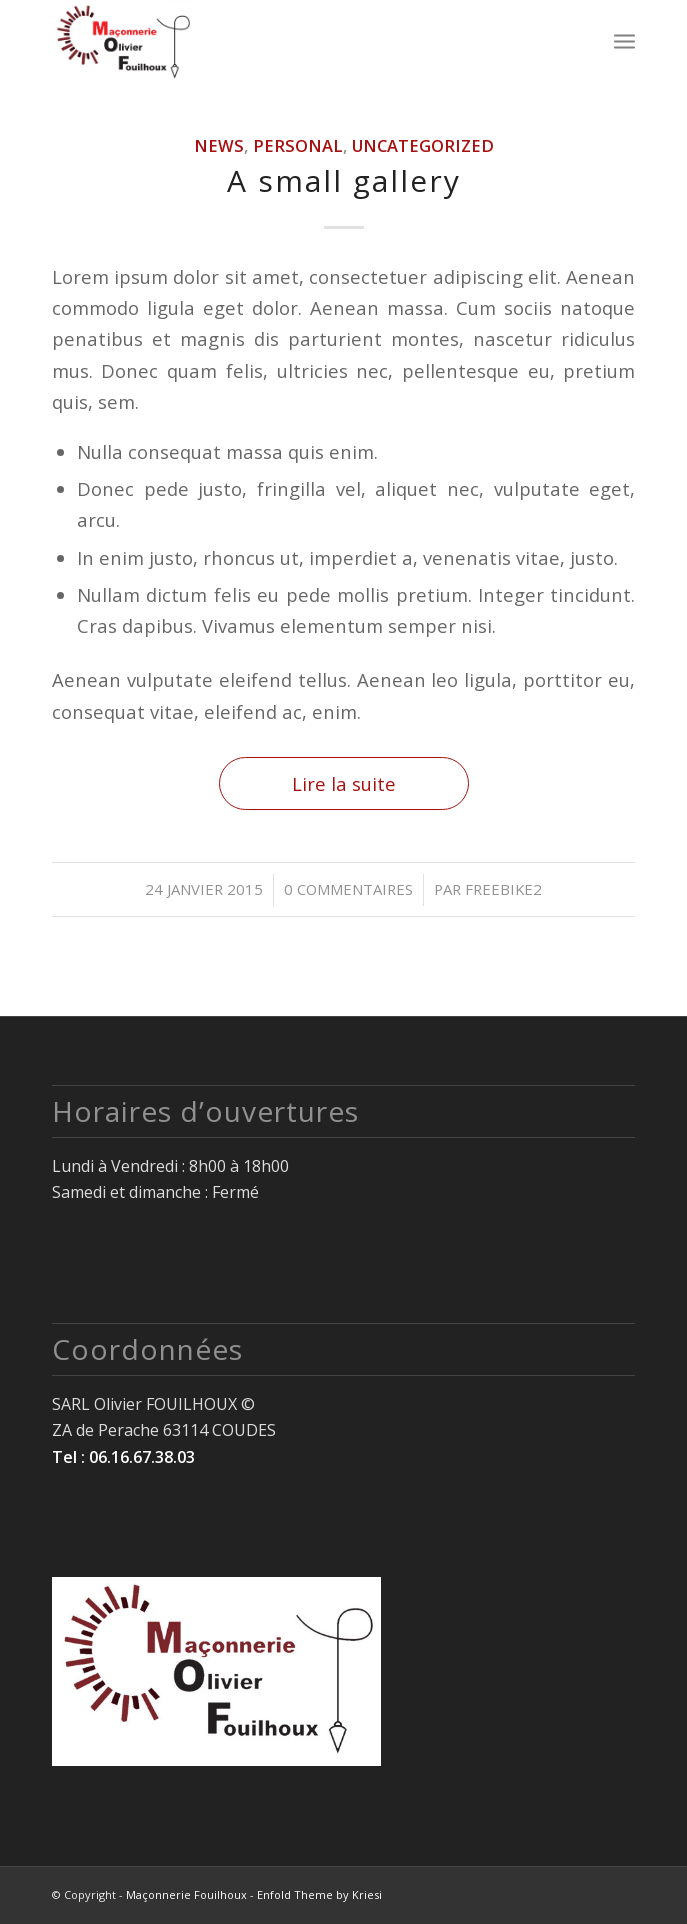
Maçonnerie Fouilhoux (186, 1894)
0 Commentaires (348, 889)
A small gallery (344, 180)
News (219, 145)
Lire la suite (344, 783)
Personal (298, 145)
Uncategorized (423, 145)
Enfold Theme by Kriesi (319, 1894)
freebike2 (503, 889)
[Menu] (624, 40)
